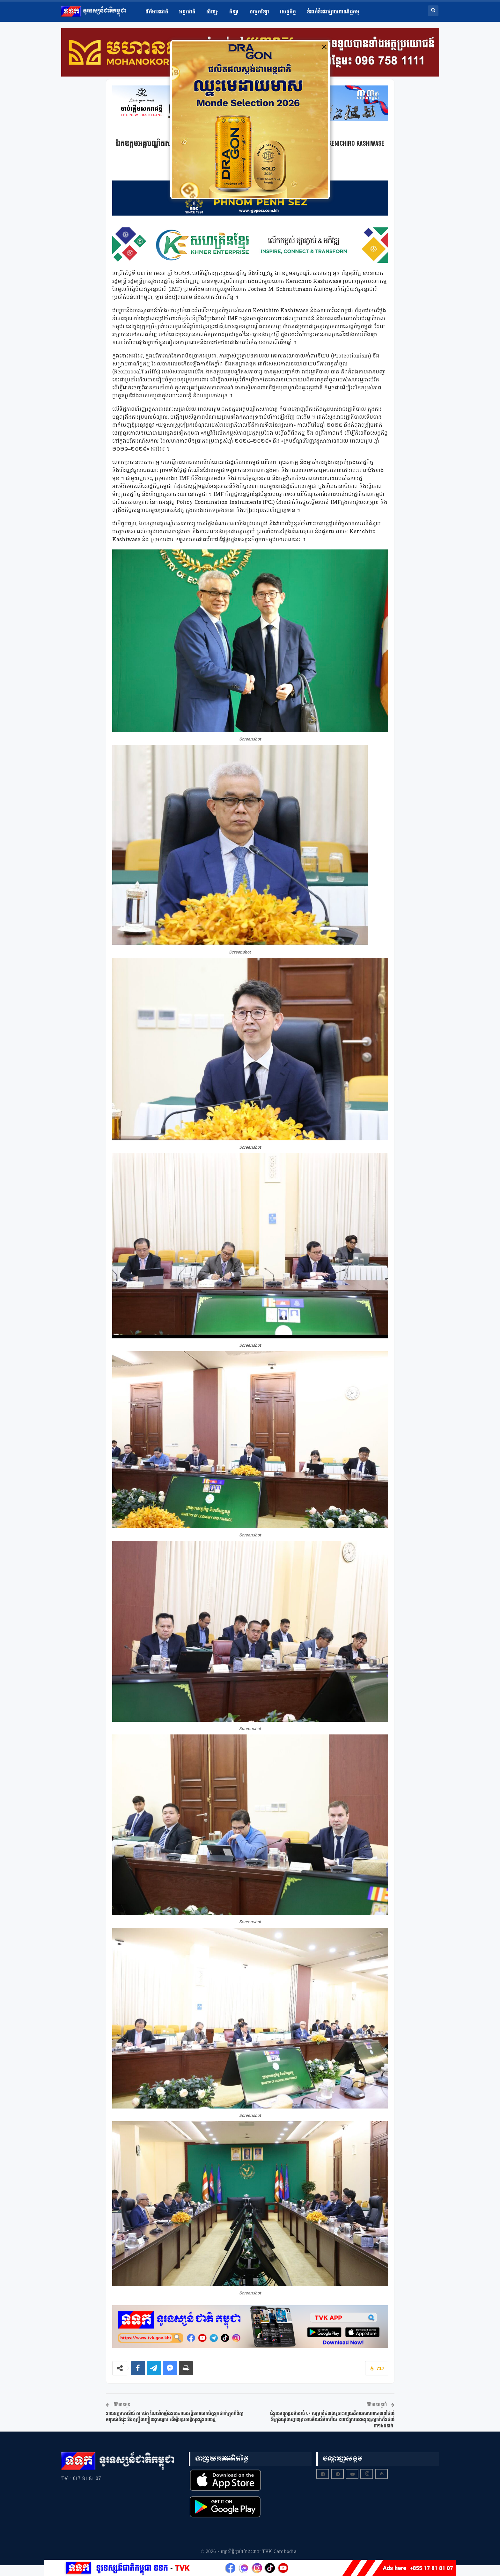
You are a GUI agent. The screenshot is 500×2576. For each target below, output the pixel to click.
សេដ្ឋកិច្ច (288, 12)
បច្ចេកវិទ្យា (259, 12)
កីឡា (234, 12)
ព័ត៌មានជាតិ (156, 12)
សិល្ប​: (212, 12)
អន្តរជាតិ (187, 12)
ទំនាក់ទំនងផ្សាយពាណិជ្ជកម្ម (333, 12)
